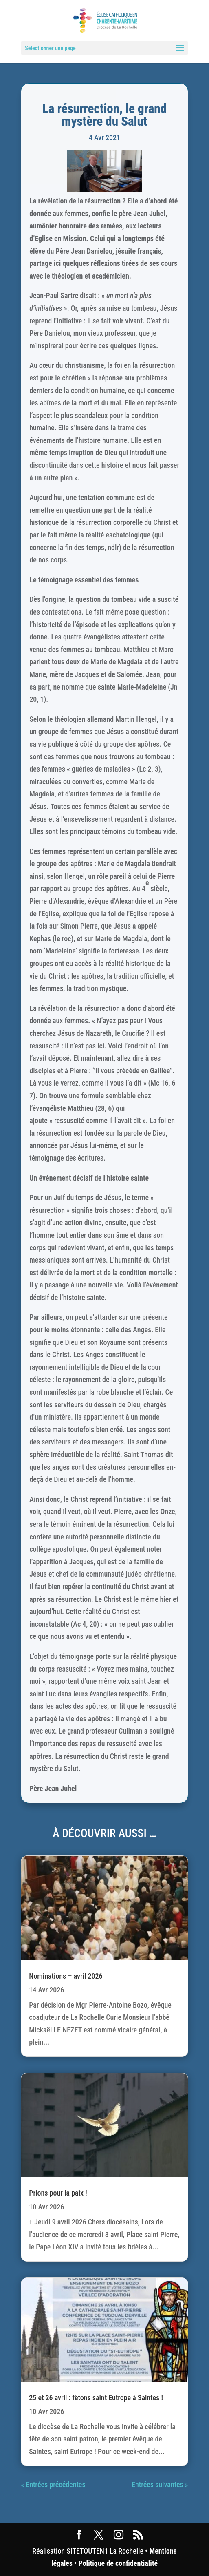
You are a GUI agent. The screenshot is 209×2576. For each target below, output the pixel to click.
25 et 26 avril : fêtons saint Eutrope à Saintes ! (96, 2397)
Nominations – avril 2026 (65, 1976)
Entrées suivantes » (160, 2484)
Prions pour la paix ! (58, 2193)
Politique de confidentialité (118, 2563)
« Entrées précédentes (53, 2484)
